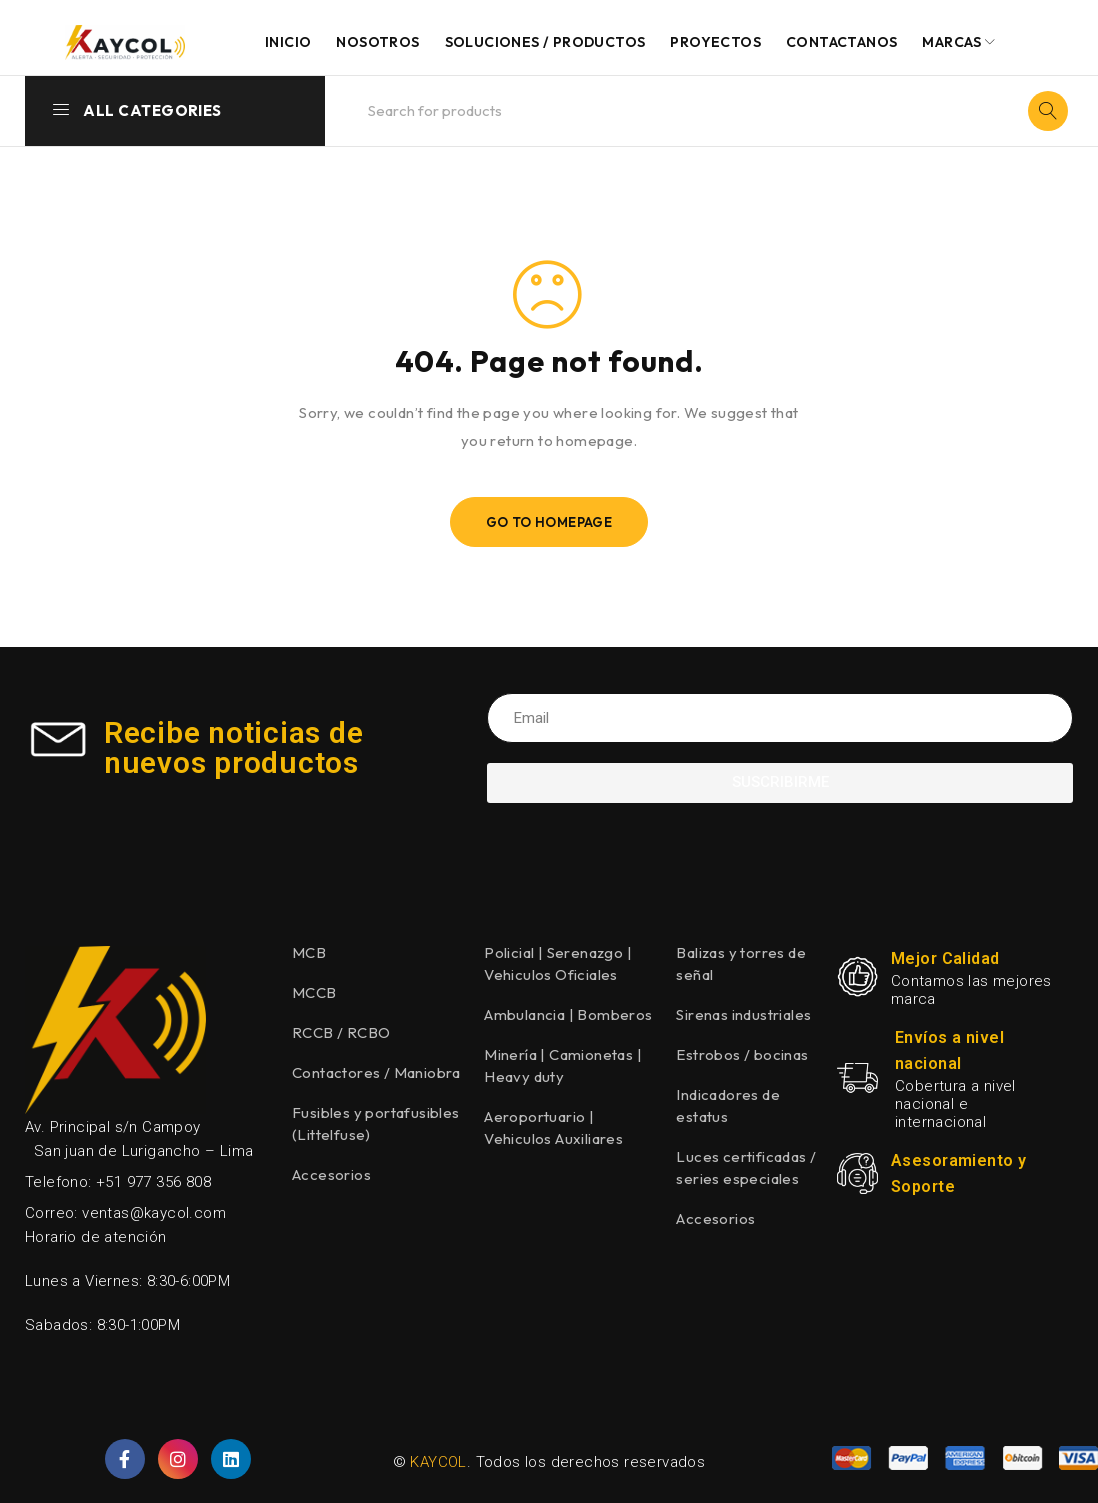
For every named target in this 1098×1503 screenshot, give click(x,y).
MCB (309, 952)
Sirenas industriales (743, 1014)
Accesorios (331, 1174)
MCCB (314, 992)
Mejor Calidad (945, 958)
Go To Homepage (549, 522)
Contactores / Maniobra (376, 1072)
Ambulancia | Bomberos (568, 1014)
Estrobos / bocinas (742, 1054)
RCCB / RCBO (341, 1032)
